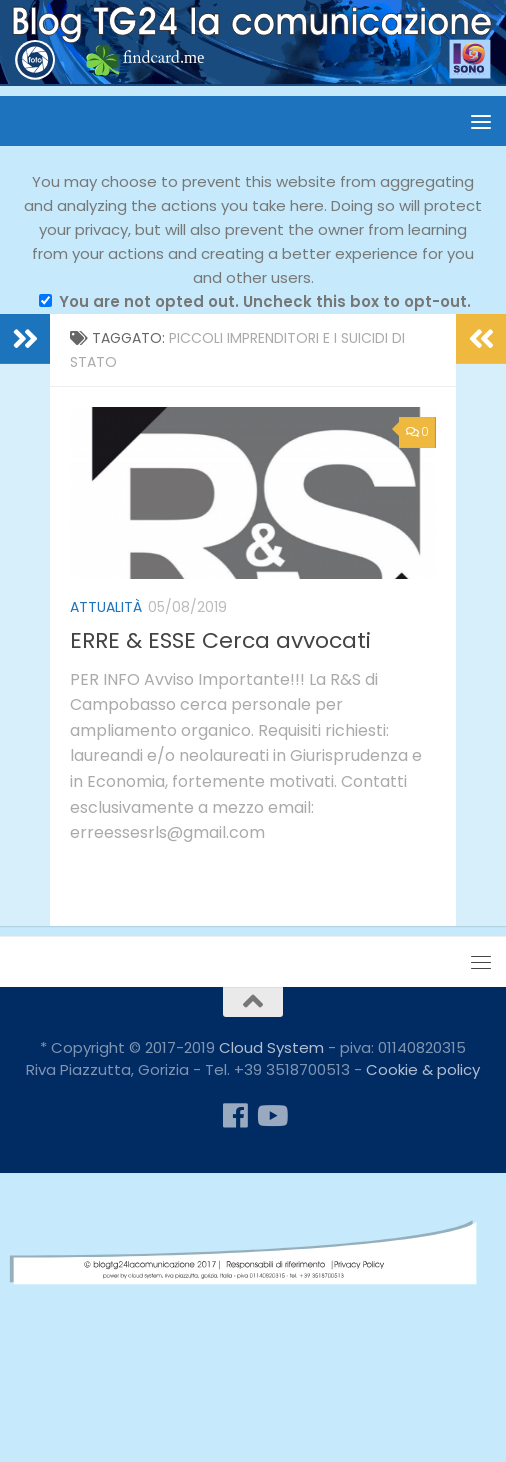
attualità (106, 607)
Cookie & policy (423, 1069)
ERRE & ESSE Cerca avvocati (220, 640)
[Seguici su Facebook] (235, 1116)
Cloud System (271, 1047)
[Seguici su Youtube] (271, 1116)
